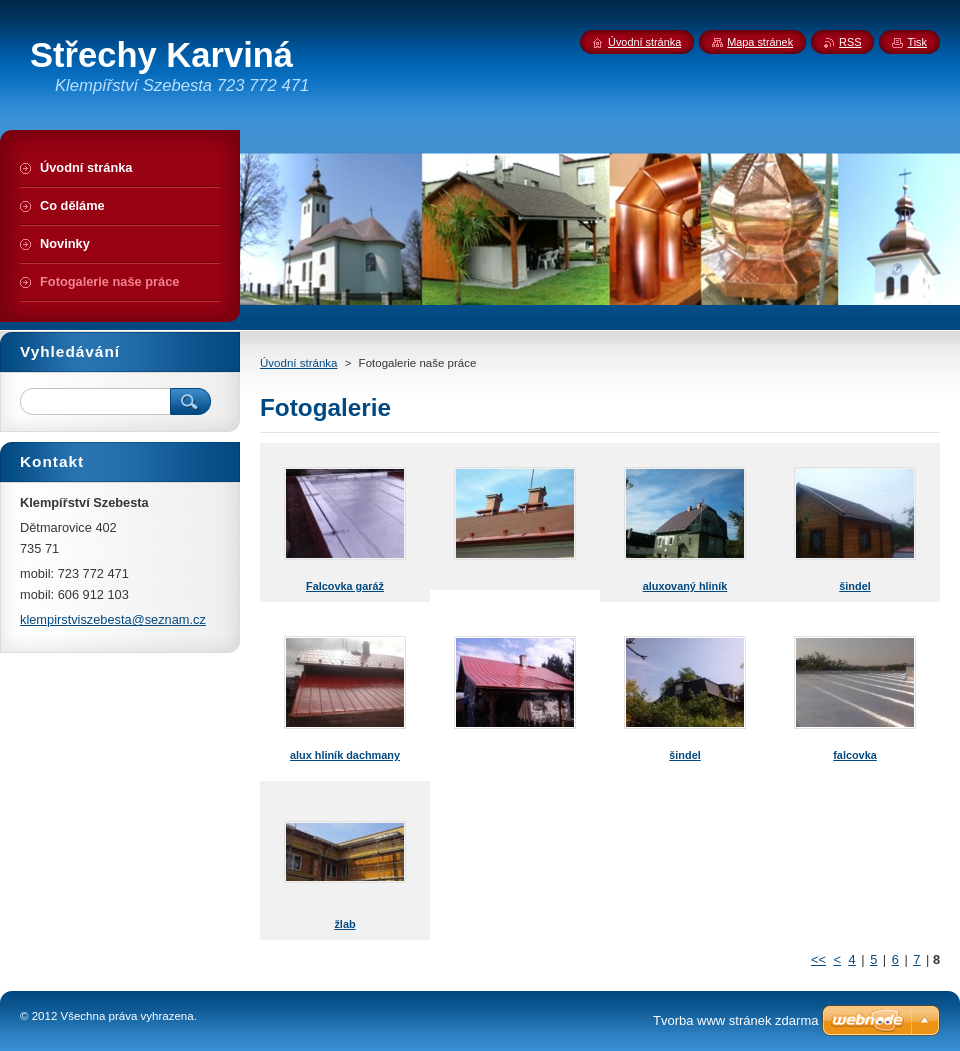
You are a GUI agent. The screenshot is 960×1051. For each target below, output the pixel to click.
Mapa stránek (760, 42)
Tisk (917, 42)
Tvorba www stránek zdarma (735, 1020)
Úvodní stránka (298, 363)
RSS (850, 42)
